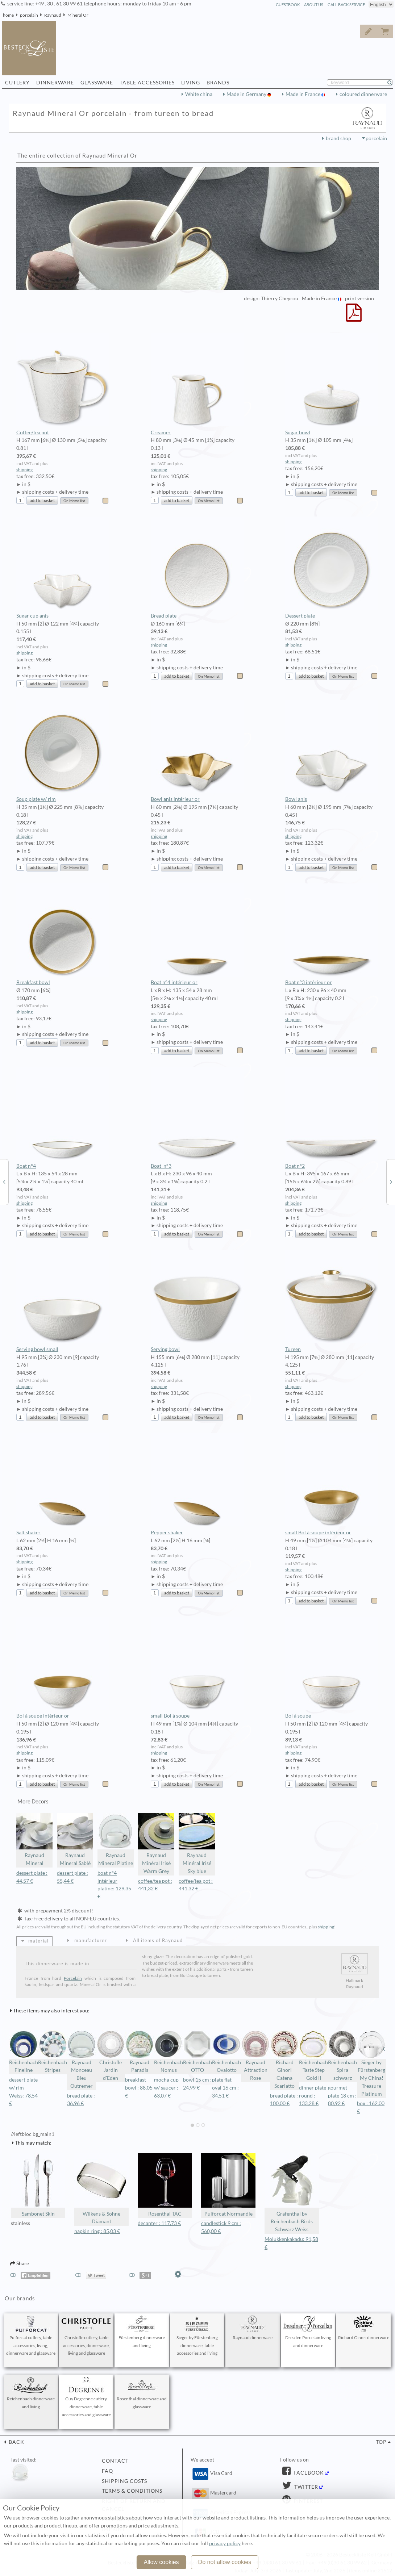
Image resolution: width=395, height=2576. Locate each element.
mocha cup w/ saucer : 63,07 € (166, 2088)
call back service (346, 4)
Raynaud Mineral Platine (115, 1839)
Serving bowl (197, 1301)
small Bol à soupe (197, 1668)
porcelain (29, 15)
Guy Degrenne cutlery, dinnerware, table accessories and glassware (86, 2397)
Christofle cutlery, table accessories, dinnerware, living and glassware (86, 2336)
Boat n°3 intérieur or (331, 934)
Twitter (305, 2487)
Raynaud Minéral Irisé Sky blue (197, 1843)
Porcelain (73, 1978)
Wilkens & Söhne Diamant (101, 2189)
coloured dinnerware (363, 94)
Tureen (331, 1301)
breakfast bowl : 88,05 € (139, 2088)
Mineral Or (77, 15)
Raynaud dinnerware (252, 2328)
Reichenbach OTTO (197, 2051)
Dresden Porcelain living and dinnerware (308, 2332)
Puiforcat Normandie (228, 2185)
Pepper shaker (197, 1484)
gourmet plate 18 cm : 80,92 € (342, 2096)
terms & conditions (132, 2491)
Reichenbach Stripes (52, 2051)
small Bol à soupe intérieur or (331, 1484)
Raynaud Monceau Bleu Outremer (81, 2059)
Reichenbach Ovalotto (226, 2051)
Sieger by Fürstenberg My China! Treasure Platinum (371, 2063)
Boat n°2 (331, 1118)
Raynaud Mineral (34, 1839)
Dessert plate (331, 568)
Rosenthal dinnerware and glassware (142, 2393)
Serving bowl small (62, 1301)
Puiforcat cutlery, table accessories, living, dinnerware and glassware (30, 2336)
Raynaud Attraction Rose (255, 2055)
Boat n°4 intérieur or (197, 934)
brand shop (338, 138)
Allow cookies (161, 2562)
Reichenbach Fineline (23, 2051)
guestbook (288, 4)
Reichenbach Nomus (168, 2051)
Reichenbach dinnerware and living (30, 2393)
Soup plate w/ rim (62, 751)
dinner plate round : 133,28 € (312, 2096)
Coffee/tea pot (62, 384)
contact (115, 2461)
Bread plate (197, 568)
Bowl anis (331, 751)
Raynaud (52, 15)
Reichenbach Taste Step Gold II (313, 2055)
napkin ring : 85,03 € (97, 2231)
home (8, 15)
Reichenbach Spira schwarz (342, 2055)
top (381, 2442)
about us (313, 4)
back (15, 2442)
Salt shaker (62, 1484)
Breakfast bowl (62, 934)
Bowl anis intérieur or (197, 751)
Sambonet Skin (38, 2185)
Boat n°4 (62, 1118)
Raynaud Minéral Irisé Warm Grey (156, 1843)
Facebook (308, 2473)
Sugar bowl (331, 384)
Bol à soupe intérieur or (62, 1668)
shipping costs (124, 2481)
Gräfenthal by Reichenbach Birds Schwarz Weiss (292, 2192)
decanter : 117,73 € (159, 2223)
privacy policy (225, 2543)
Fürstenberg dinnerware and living (141, 2332)
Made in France (303, 94)
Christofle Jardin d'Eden (110, 2055)
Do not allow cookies (224, 2562)
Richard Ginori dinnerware (363, 2328)
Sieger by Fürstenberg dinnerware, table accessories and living (197, 2336)
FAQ (107, 2471)
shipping (24, 469)
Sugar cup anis (62, 568)
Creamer (197, 384)
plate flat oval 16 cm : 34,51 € (225, 2088)
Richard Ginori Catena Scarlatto (284, 2059)
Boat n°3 (197, 1118)
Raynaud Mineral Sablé (75, 1839)
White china (198, 94)
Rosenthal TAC (165, 2185)
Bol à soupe (331, 1668)
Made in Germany (246, 94)
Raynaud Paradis (139, 2051)
